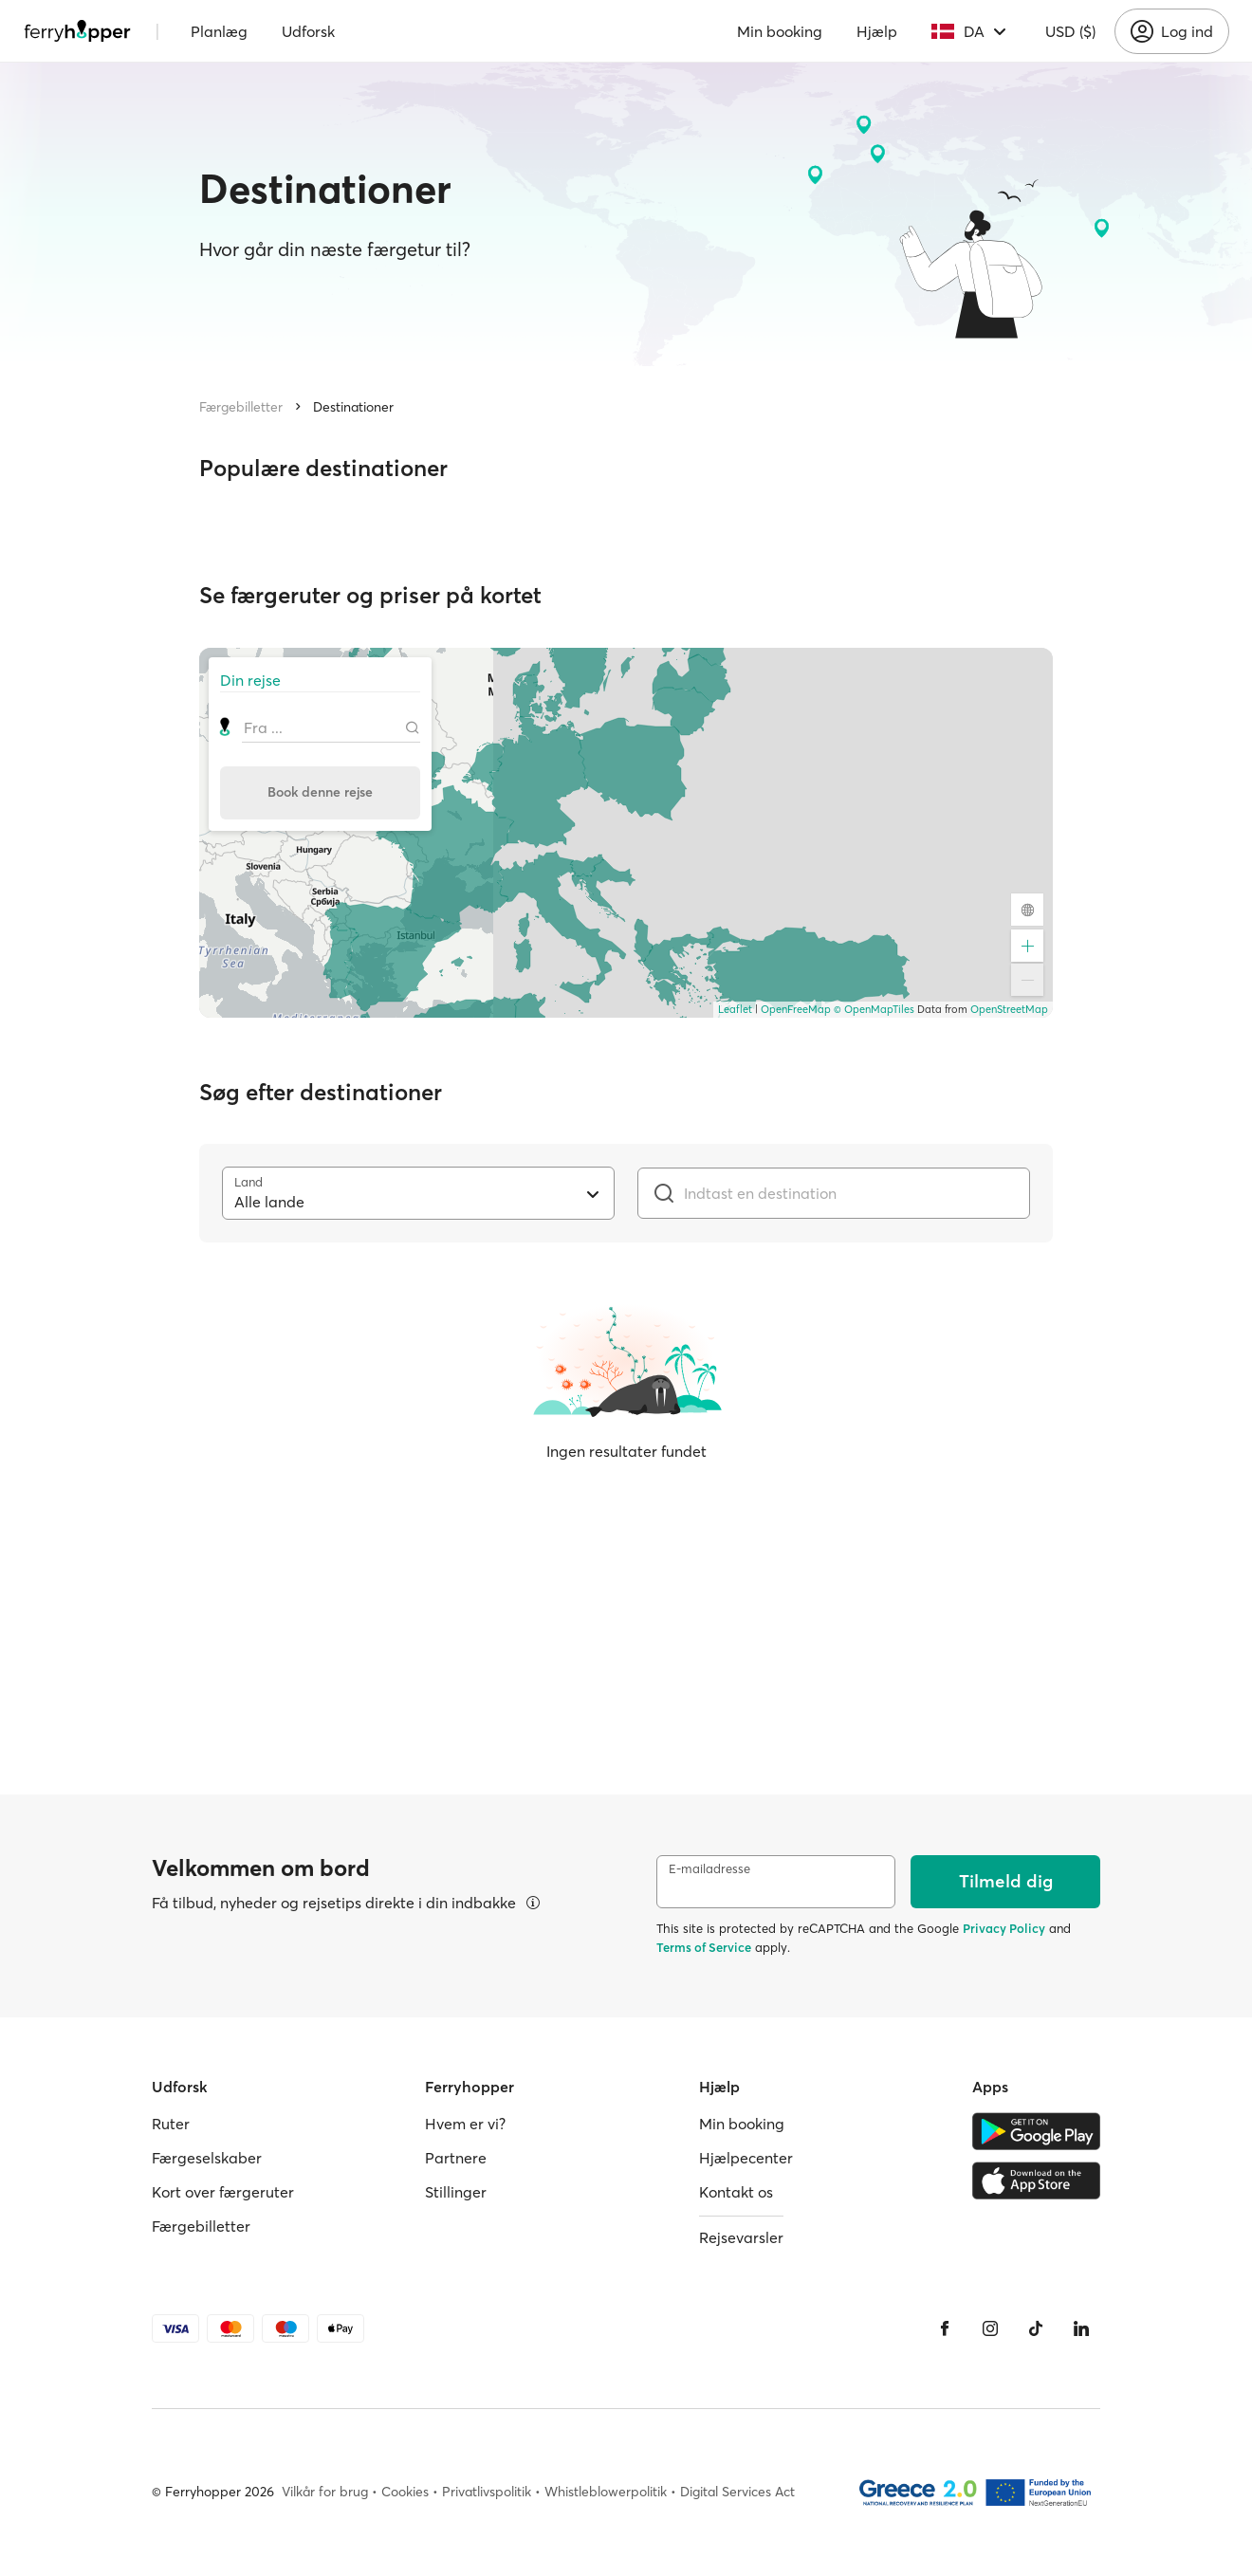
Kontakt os (736, 2191)
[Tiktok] (1036, 2328)
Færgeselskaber (207, 2157)
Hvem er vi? (465, 2123)
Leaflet (735, 1009)
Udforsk (308, 31)
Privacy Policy (1004, 1928)
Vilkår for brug (325, 2491)
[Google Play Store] (1036, 2131)
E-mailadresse (709, 1869)
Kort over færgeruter (223, 2191)
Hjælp (876, 31)
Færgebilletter (241, 406)
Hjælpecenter (746, 2157)
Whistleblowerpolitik (605, 2491)
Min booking (779, 31)
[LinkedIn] (1081, 2328)
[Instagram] (990, 2328)
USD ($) (1070, 31)
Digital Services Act (737, 2491)
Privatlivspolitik (486, 2491)
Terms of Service (703, 1947)
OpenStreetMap (1009, 1009)
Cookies (405, 2491)
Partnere (456, 2157)
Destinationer (353, 406)
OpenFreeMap (796, 1009)
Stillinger (456, 2191)
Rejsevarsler (741, 2237)
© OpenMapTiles (874, 1009)
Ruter (171, 2123)
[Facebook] (945, 2328)
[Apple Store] (1036, 2180)
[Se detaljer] (533, 1902)
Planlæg (219, 31)
